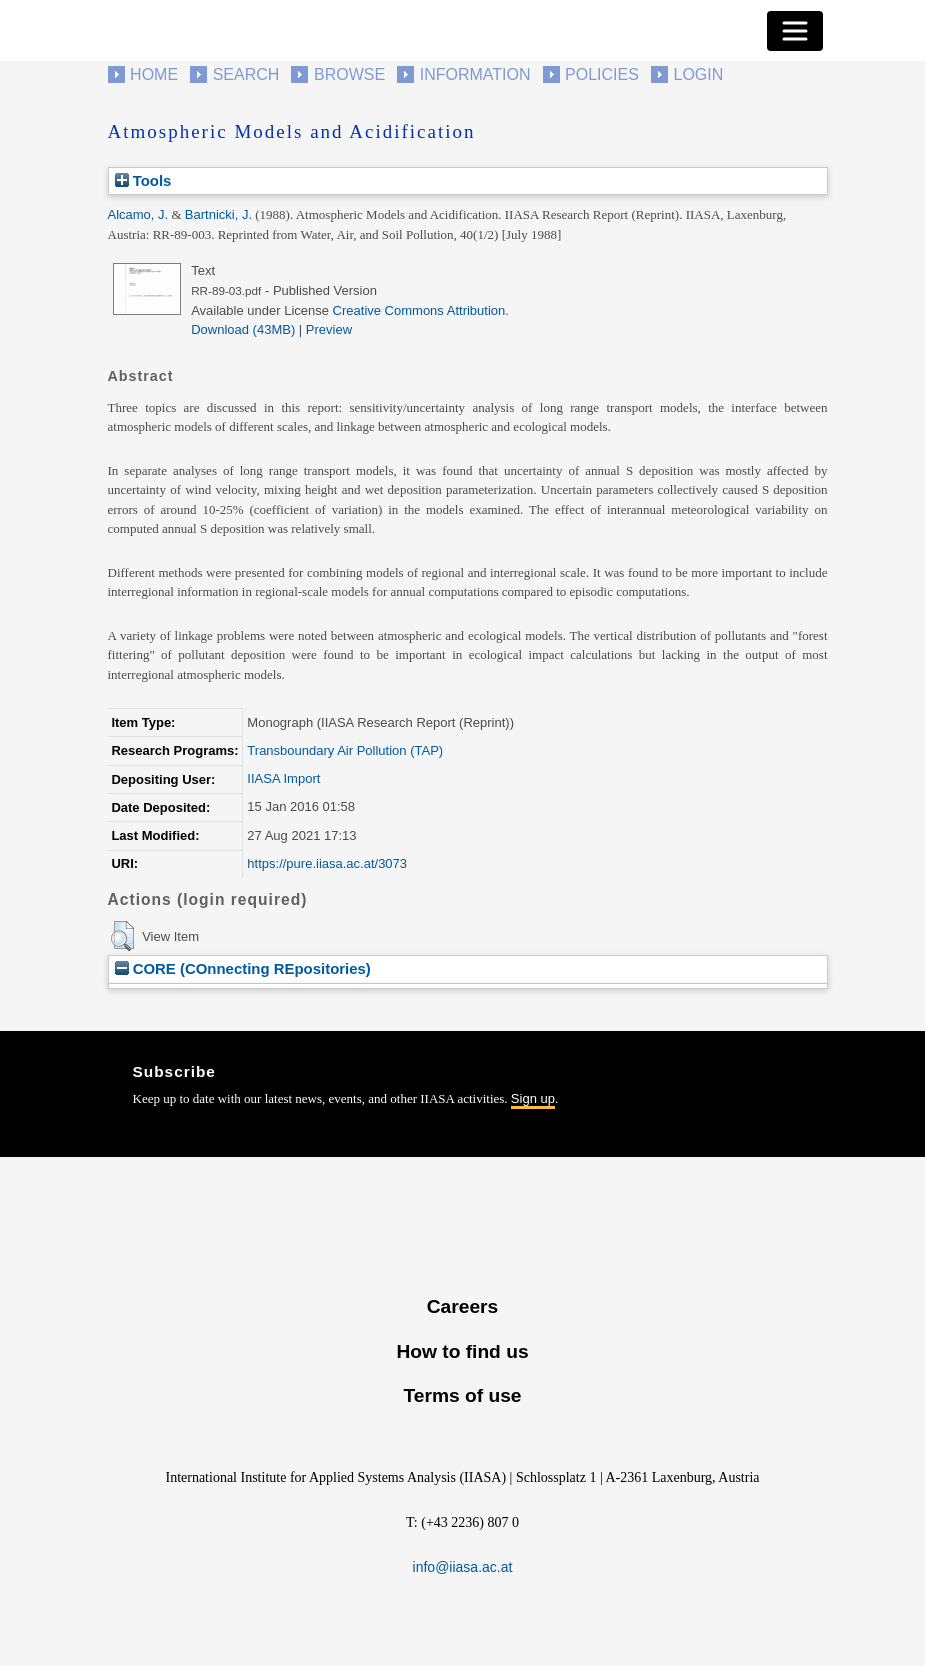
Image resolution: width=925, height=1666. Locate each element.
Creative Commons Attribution (419, 310)
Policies (602, 74)
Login (699, 74)
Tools (143, 180)
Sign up (533, 1098)
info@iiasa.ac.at (463, 1567)
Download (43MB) (243, 329)
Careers (462, 1306)
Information (475, 74)
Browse (349, 74)
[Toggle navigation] (795, 31)
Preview (329, 329)
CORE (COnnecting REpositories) (243, 968)
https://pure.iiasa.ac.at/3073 (327, 863)
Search (246, 74)
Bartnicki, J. (218, 214)
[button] (122, 936)
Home (154, 74)
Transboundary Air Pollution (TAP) (345, 750)
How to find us (462, 1351)
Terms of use (462, 1395)
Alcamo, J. (138, 214)
